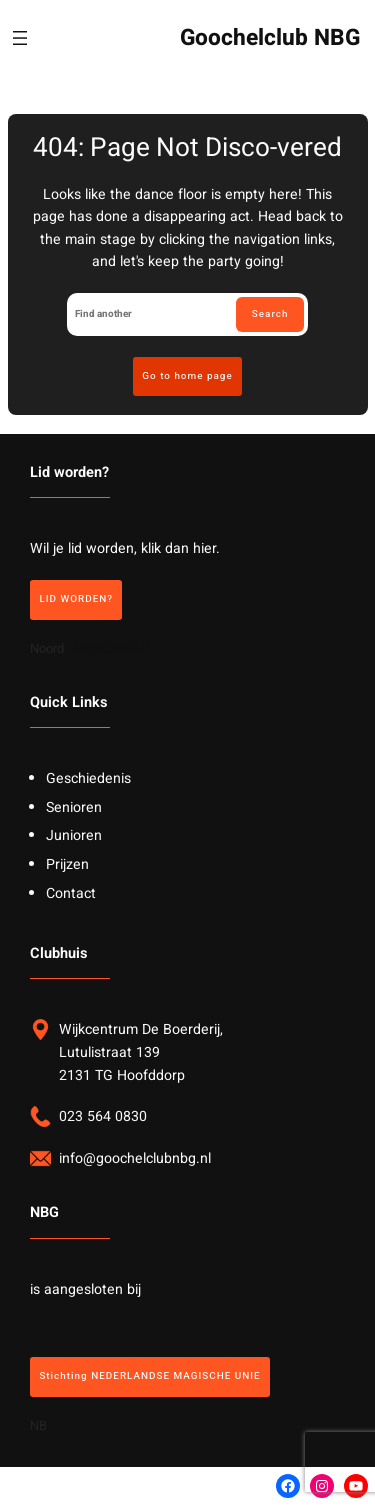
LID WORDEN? (76, 599)
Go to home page (187, 376)
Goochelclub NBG (270, 38)
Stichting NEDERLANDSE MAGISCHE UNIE (149, 1376)
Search (270, 314)
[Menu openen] (20, 38)
